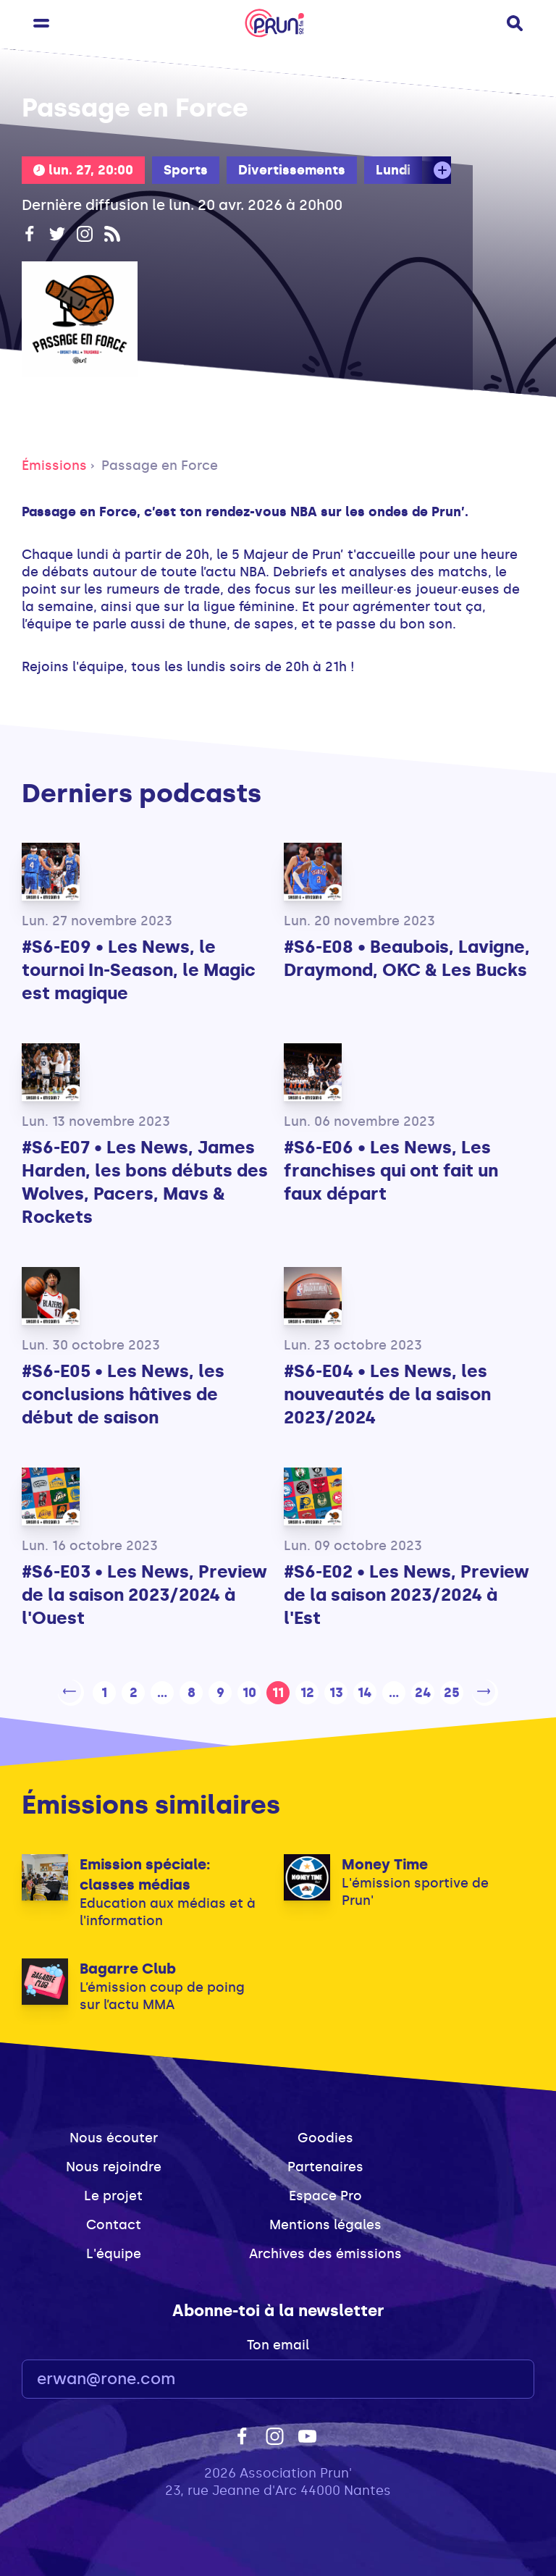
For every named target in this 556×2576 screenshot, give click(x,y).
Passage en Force (159, 465)
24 (423, 1691)
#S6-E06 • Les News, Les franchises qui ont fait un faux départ (391, 1170)
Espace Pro (325, 2193)
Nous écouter (114, 2135)
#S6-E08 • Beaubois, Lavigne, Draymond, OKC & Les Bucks (407, 958)
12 (307, 1691)
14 (365, 1691)
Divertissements (291, 170)
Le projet (113, 2193)
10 (249, 1691)
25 (452, 1691)
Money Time (385, 1861)
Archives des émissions (325, 2251)
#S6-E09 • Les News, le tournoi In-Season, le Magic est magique (139, 969)
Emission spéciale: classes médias (145, 1871)
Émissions (54, 465)
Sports (186, 170)
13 (336, 1691)
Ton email (278, 2342)
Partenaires (325, 2164)
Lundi (393, 170)
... (162, 1691)
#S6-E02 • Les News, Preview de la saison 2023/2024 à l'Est (406, 1594)
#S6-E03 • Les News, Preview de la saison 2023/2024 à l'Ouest (144, 1594)
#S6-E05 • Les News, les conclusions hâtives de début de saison (123, 1394)
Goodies (325, 2135)
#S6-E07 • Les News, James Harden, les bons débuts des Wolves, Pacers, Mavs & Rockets (145, 1182)
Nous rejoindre (113, 2164)
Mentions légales (325, 2222)
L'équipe (113, 2251)
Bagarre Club (128, 1965)
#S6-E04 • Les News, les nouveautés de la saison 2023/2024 (387, 1394)
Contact (113, 2222)
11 (278, 1691)
